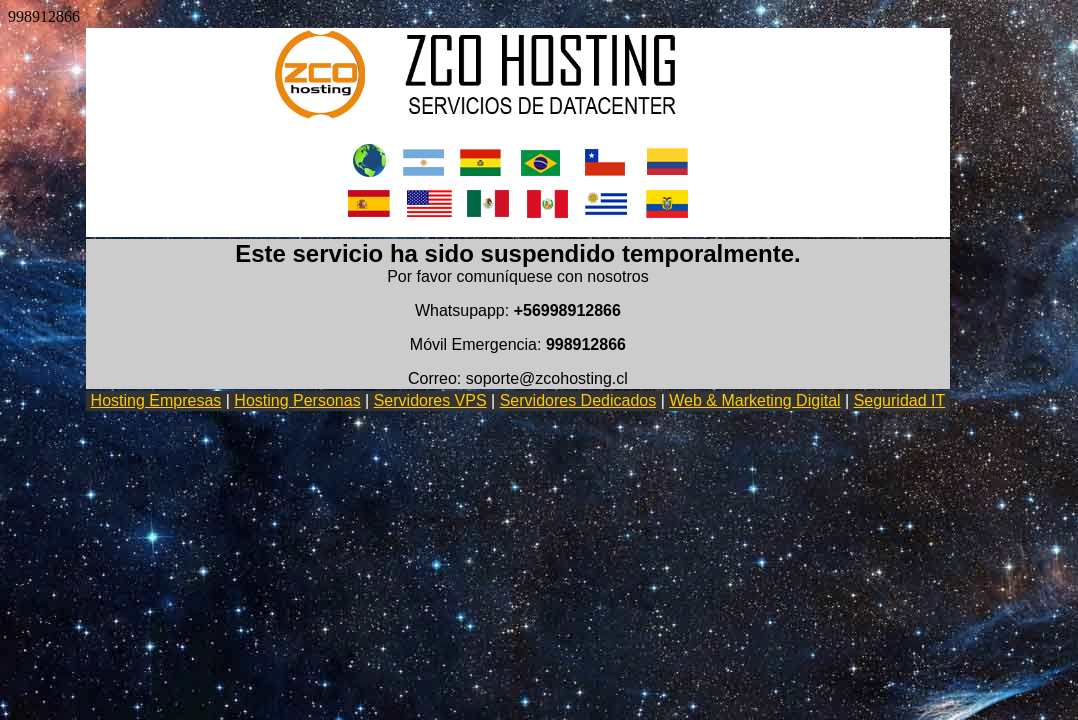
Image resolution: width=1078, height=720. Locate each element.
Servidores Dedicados (578, 400)
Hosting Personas (297, 400)
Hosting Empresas (156, 400)
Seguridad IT (900, 400)
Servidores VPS (430, 400)
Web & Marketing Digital (754, 400)
